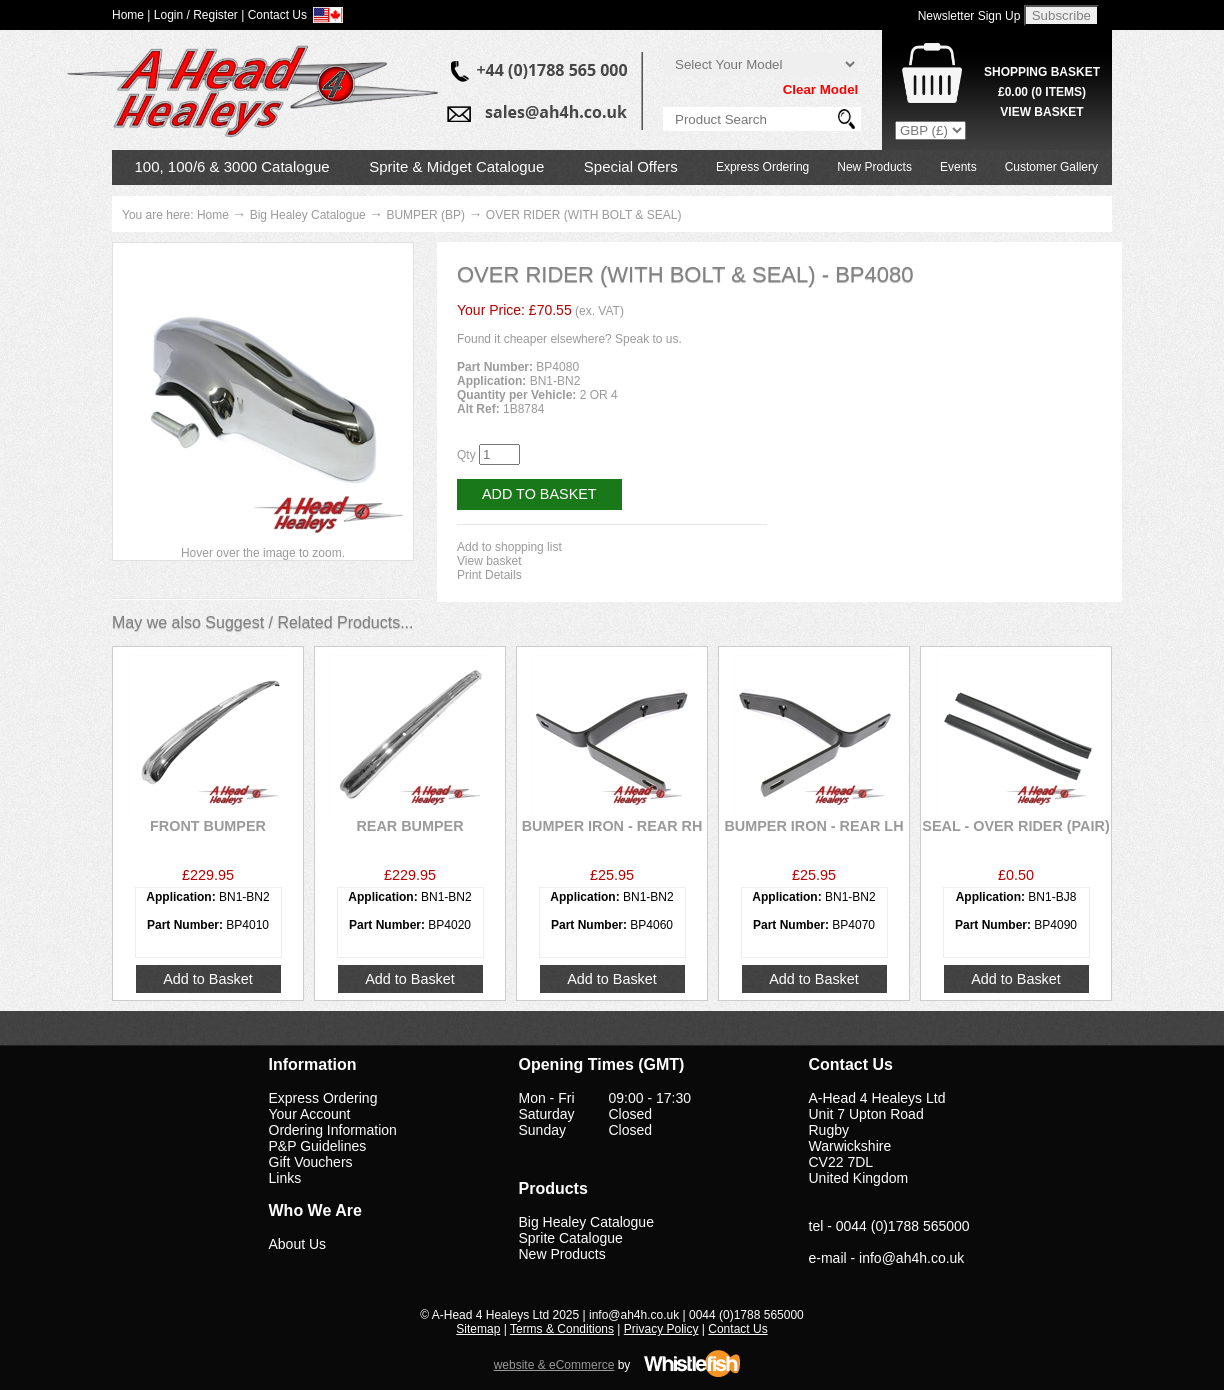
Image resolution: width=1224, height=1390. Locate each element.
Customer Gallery (1051, 167)
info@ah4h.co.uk (911, 1258)
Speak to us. (648, 339)
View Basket (1041, 112)
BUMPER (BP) (425, 215)
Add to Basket (539, 494)
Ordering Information (333, 1130)
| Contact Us (274, 15)
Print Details (489, 575)
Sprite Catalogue (571, 1238)
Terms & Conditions (562, 1329)
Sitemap (478, 1329)
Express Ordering (762, 167)
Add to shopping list (509, 547)
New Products (874, 167)
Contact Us (737, 1329)
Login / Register (196, 15)
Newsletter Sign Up (969, 16)
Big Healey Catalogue (308, 215)
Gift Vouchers (311, 1162)
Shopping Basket (1042, 72)
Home (213, 215)
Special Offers (631, 166)
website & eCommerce (554, 1365)
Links (285, 1178)
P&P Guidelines (318, 1146)
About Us (298, 1244)
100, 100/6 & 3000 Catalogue (232, 166)
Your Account (310, 1114)
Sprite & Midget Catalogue (456, 166)
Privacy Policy (661, 1329)
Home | (131, 15)
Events (958, 167)
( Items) (1042, 92)
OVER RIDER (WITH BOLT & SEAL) (584, 215)
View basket (489, 561)
